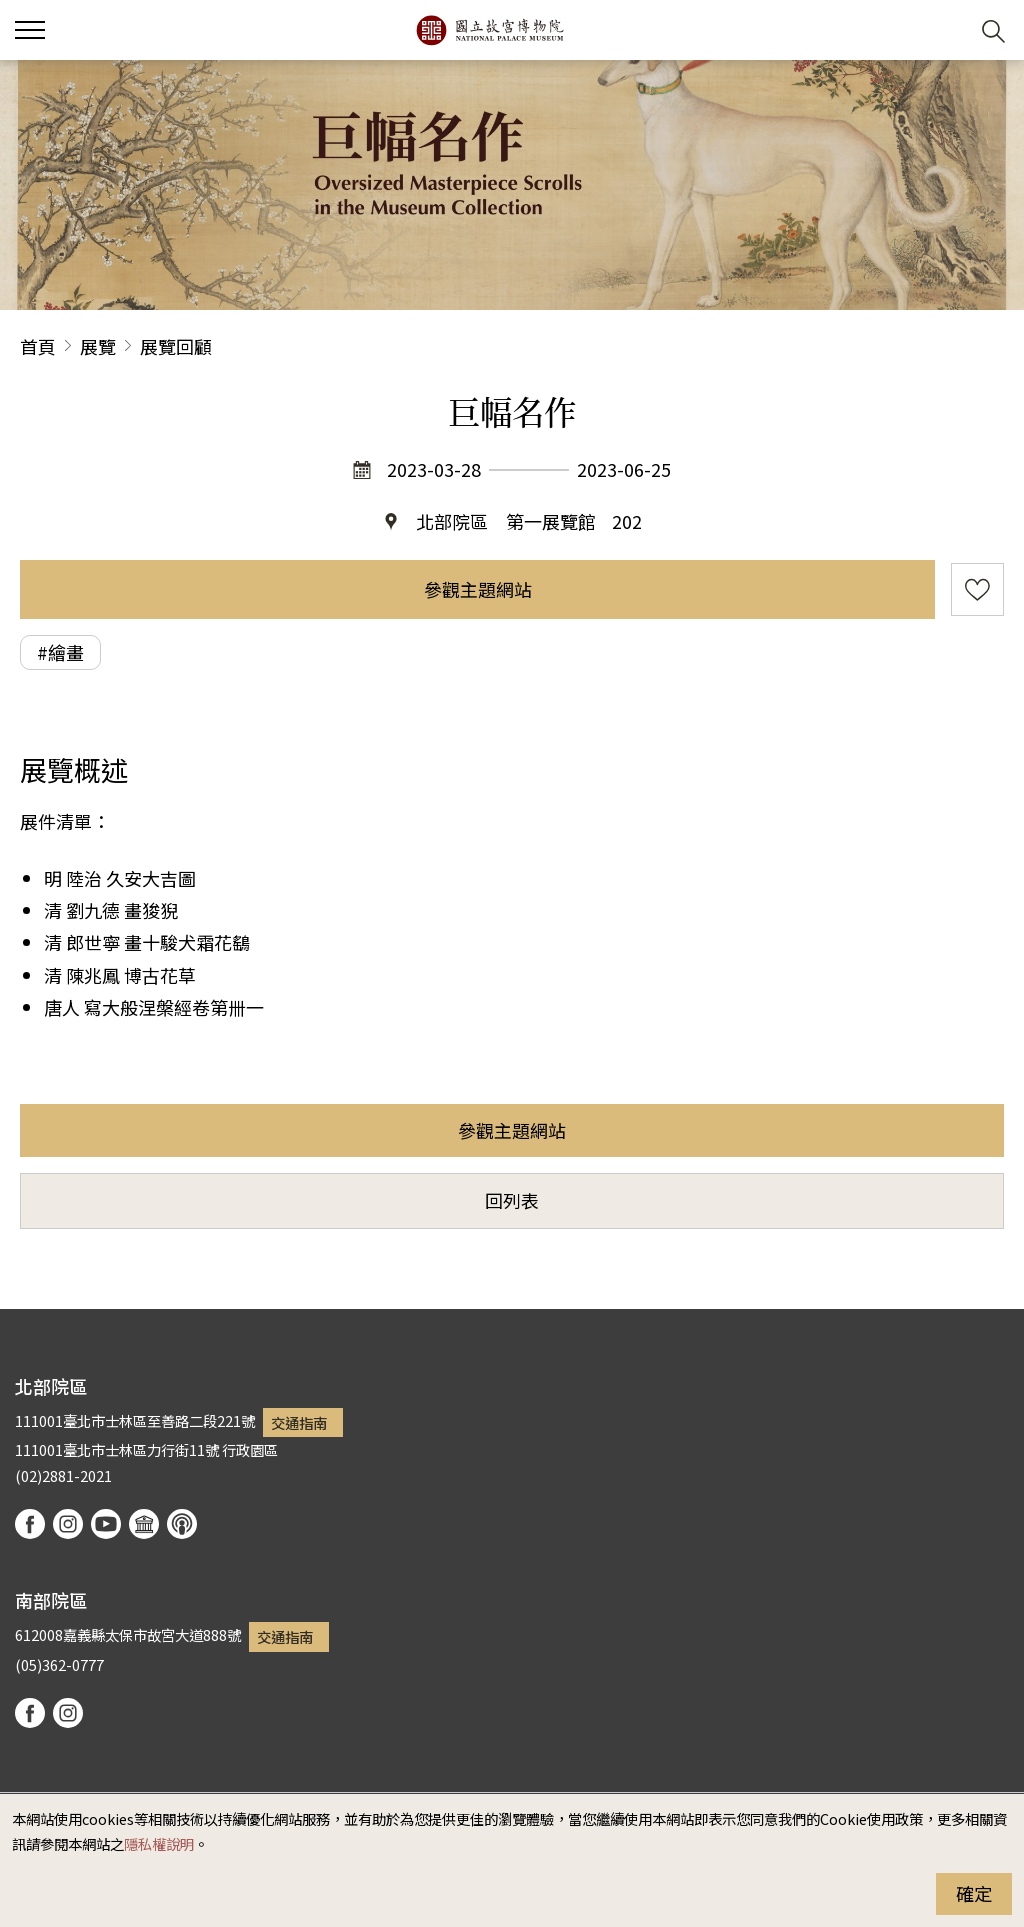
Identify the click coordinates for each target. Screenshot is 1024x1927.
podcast (182, 1524)
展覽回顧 (176, 346)
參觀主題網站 (478, 589)
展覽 (98, 346)
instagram (68, 1524)
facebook (30, 1524)
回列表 (512, 1200)
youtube (106, 1524)
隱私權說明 (159, 1843)
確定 (974, 1893)
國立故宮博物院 (489, 30)
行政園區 (250, 1449)
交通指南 (299, 1422)
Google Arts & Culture (144, 1524)
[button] (944, 30)
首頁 (38, 346)
